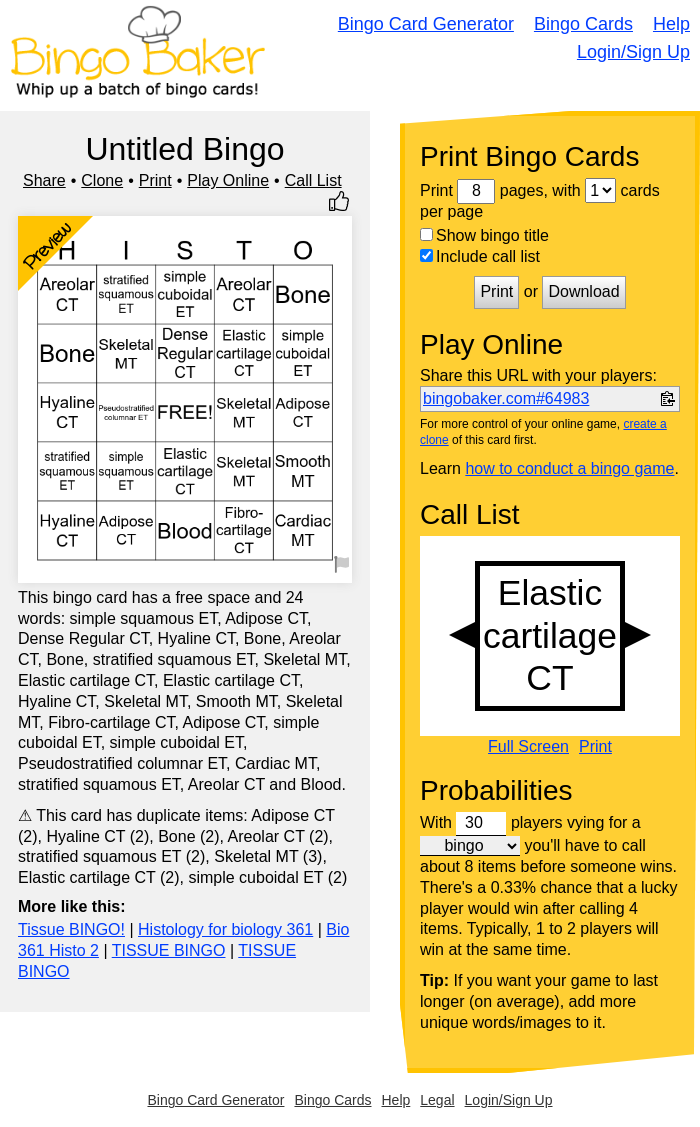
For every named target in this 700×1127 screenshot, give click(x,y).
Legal (437, 1100)
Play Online (228, 180)
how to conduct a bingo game (569, 468)
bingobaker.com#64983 (506, 398)
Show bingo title (484, 235)
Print (155, 180)
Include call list (480, 256)
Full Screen (528, 747)
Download (583, 291)
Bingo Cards (583, 24)
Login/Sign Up (633, 52)
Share (44, 180)
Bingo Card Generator (426, 24)
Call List (313, 180)
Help (671, 24)
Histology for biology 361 (225, 929)
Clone (102, 180)
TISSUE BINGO (169, 950)
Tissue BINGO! (71, 929)
